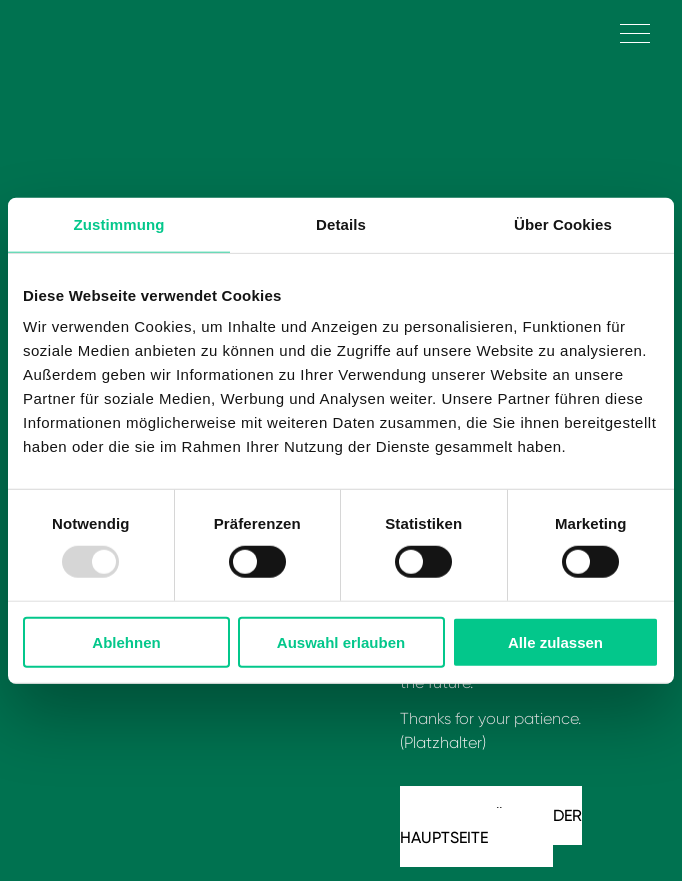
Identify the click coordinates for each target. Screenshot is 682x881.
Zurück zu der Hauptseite (491, 826)
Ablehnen (126, 642)
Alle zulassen (555, 642)
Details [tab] (341, 223)
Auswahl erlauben (341, 642)
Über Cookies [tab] (563, 223)
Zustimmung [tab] (119, 223)
